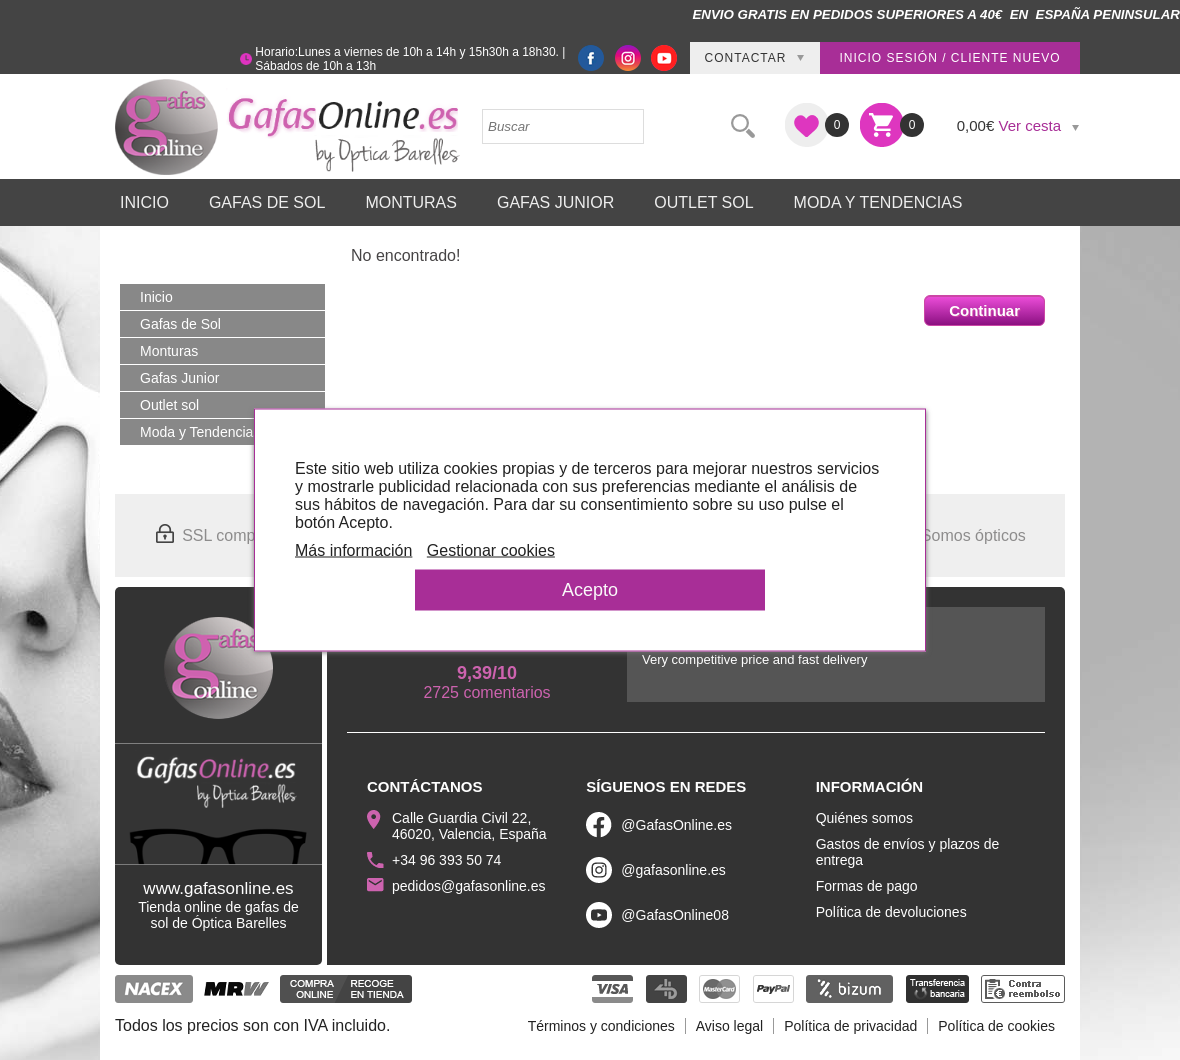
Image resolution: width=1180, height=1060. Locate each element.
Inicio (144, 202)
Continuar (984, 310)
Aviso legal (729, 1026)
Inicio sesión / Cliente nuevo (949, 58)
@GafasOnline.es (676, 825)
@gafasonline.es (673, 870)
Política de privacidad (850, 1026)
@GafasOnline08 (675, 915)
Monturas (411, 202)
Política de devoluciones (891, 912)
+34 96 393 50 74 (446, 860)
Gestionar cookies (491, 550)
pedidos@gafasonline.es (469, 886)
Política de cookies (996, 1026)
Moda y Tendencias (878, 202)
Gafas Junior (555, 202)
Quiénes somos (864, 818)
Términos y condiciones (601, 1026)
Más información (353, 550)
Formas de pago (867, 886)
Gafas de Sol (267, 202)
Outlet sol (703, 202)
